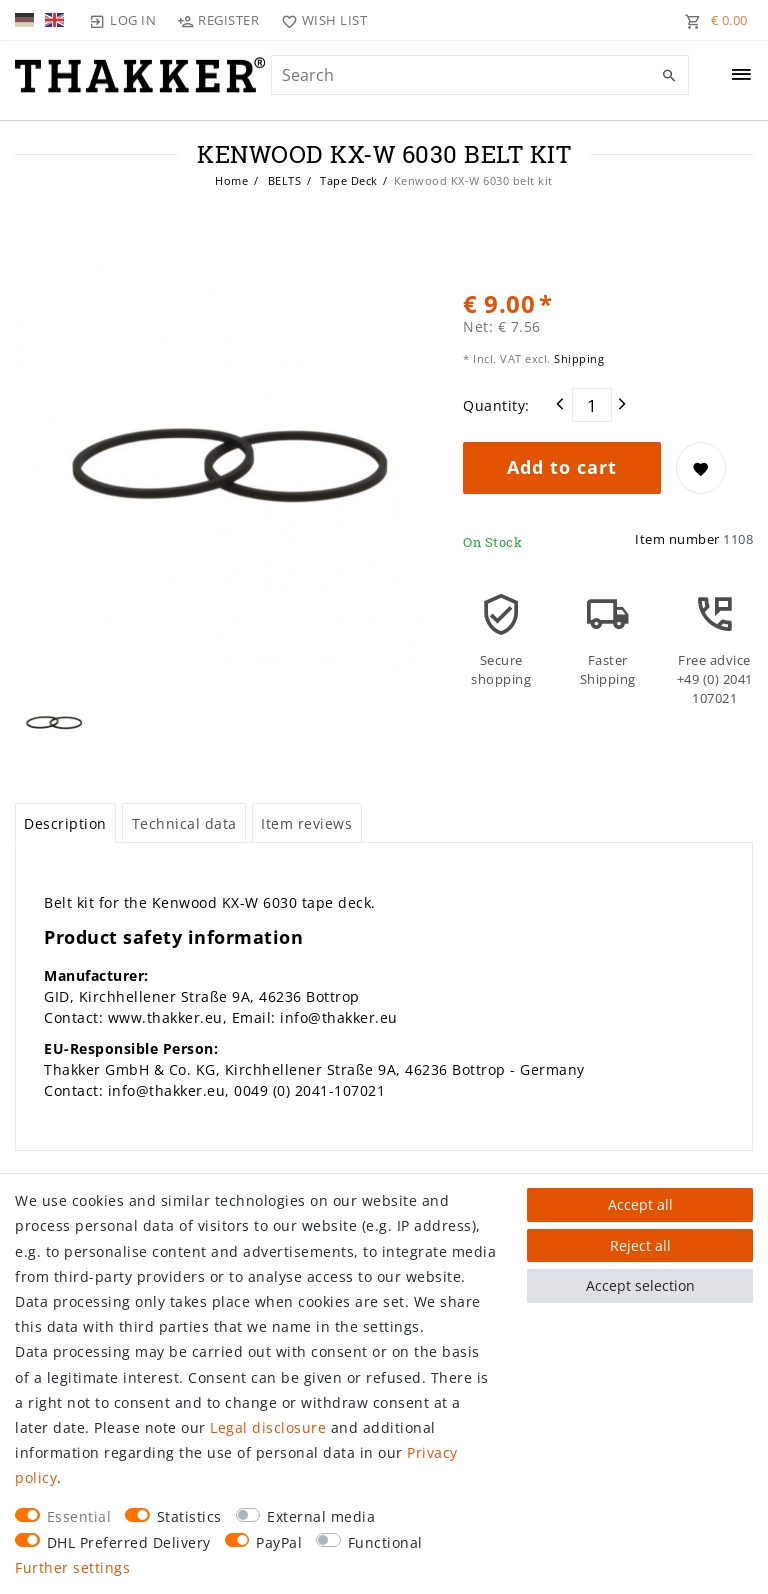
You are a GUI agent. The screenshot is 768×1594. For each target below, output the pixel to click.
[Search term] (480, 75)
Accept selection (640, 1285)
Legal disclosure (268, 1427)
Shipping (578, 358)
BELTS (282, 180)
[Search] (669, 76)
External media (321, 1516)
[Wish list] (319, 20)
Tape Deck (347, 180)
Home (231, 180)
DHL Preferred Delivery (129, 1542)
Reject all (640, 1245)
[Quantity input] (592, 405)
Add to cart (562, 467)
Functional (385, 1542)
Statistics (189, 1516)
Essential (79, 1516)
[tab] (65, 823)
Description (65, 823)
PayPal (279, 1542)
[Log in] (123, 20)
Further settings (72, 1567)
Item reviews (306, 823)
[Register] (218, 20)
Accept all (640, 1204)
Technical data (184, 823)
